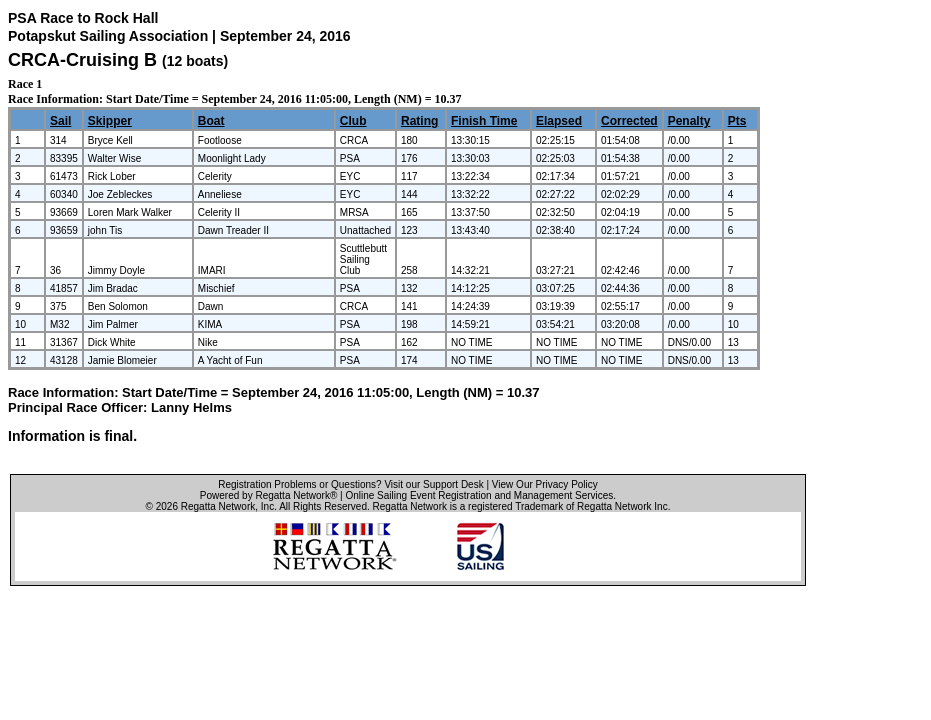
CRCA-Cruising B (82, 60)
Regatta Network (218, 506)
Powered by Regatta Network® (268, 495)
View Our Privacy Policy (545, 484)
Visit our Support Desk (433, 484)
